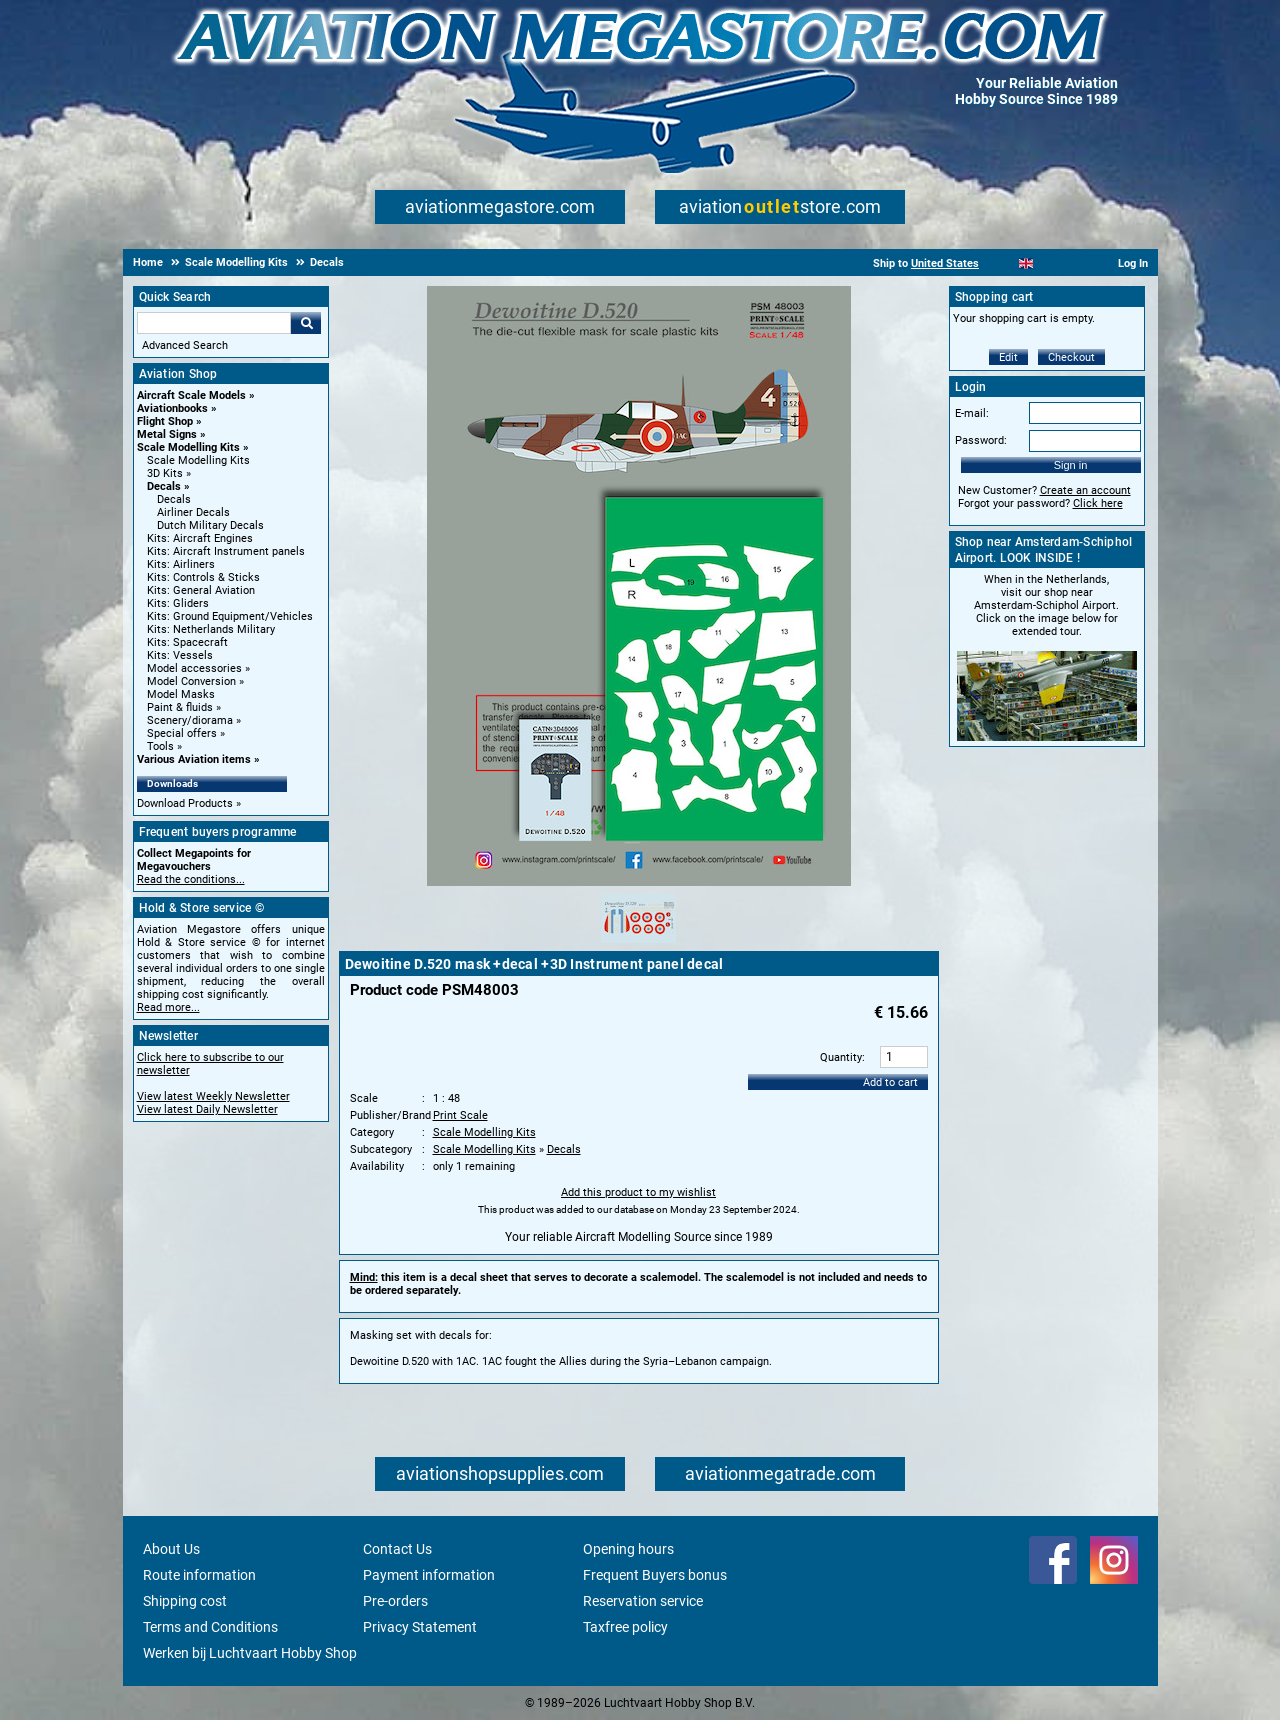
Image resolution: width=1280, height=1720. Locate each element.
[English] (1026, 263)
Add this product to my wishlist (638, 1192)
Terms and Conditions (210, 1627)
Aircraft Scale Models (191, 395)
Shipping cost (185, 1601)
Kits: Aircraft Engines (200, 538)
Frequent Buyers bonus (655, 1575)
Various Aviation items (194, 759)
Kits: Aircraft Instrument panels (226, 551)
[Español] (1050, 263)
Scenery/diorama (190, 720)
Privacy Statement (420, 1627)
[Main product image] (639, 882)
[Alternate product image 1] (638, 944)
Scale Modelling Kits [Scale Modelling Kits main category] (198, 460)
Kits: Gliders (178, 603)
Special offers (182, 733)
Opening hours (628, 1549)
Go (306, 323)
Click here (1098, 503)
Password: (981, 440)
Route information (199, 1575)
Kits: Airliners (181, 564)
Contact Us (397, 1549)
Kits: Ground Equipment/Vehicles (230, 616)
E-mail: (972, 413)
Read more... (168, 1007)
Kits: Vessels (180, 655)
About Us (171, 1549)
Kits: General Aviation (201, 590)
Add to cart (890, 1082)
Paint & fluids (180, 707)
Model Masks (181, 694)
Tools (160, 746)
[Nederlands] (1001, 263)
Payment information (429, 1575)
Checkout (1071, 357)
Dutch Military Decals (210, 525)
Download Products (185, 803)
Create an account (1085, 490)
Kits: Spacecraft (187, 642)
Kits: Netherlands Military (211, 629)
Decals (164, 486)
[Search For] (214, 323)
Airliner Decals (193, 512)
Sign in (1071, 465)
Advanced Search (185, 345)
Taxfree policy (625, 1627)
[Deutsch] (1075, 263)
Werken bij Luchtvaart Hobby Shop (250, 1653)
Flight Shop (165, 421)
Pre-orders (395, 1601)
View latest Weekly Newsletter (213, 1096)
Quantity (841, 1057)
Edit (1008, 357)
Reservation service (643, 1601)
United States (945, 263)
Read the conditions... (191, 879)
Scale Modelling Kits (188, 447)
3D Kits (165, 473)
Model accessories (194, 668)
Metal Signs (167, 434)
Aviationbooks (172, 408)
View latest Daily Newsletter (207, 1109)
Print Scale (460, 1115)
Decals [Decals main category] (174, 499)
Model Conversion (191, 681)
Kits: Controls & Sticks (203, 577)
